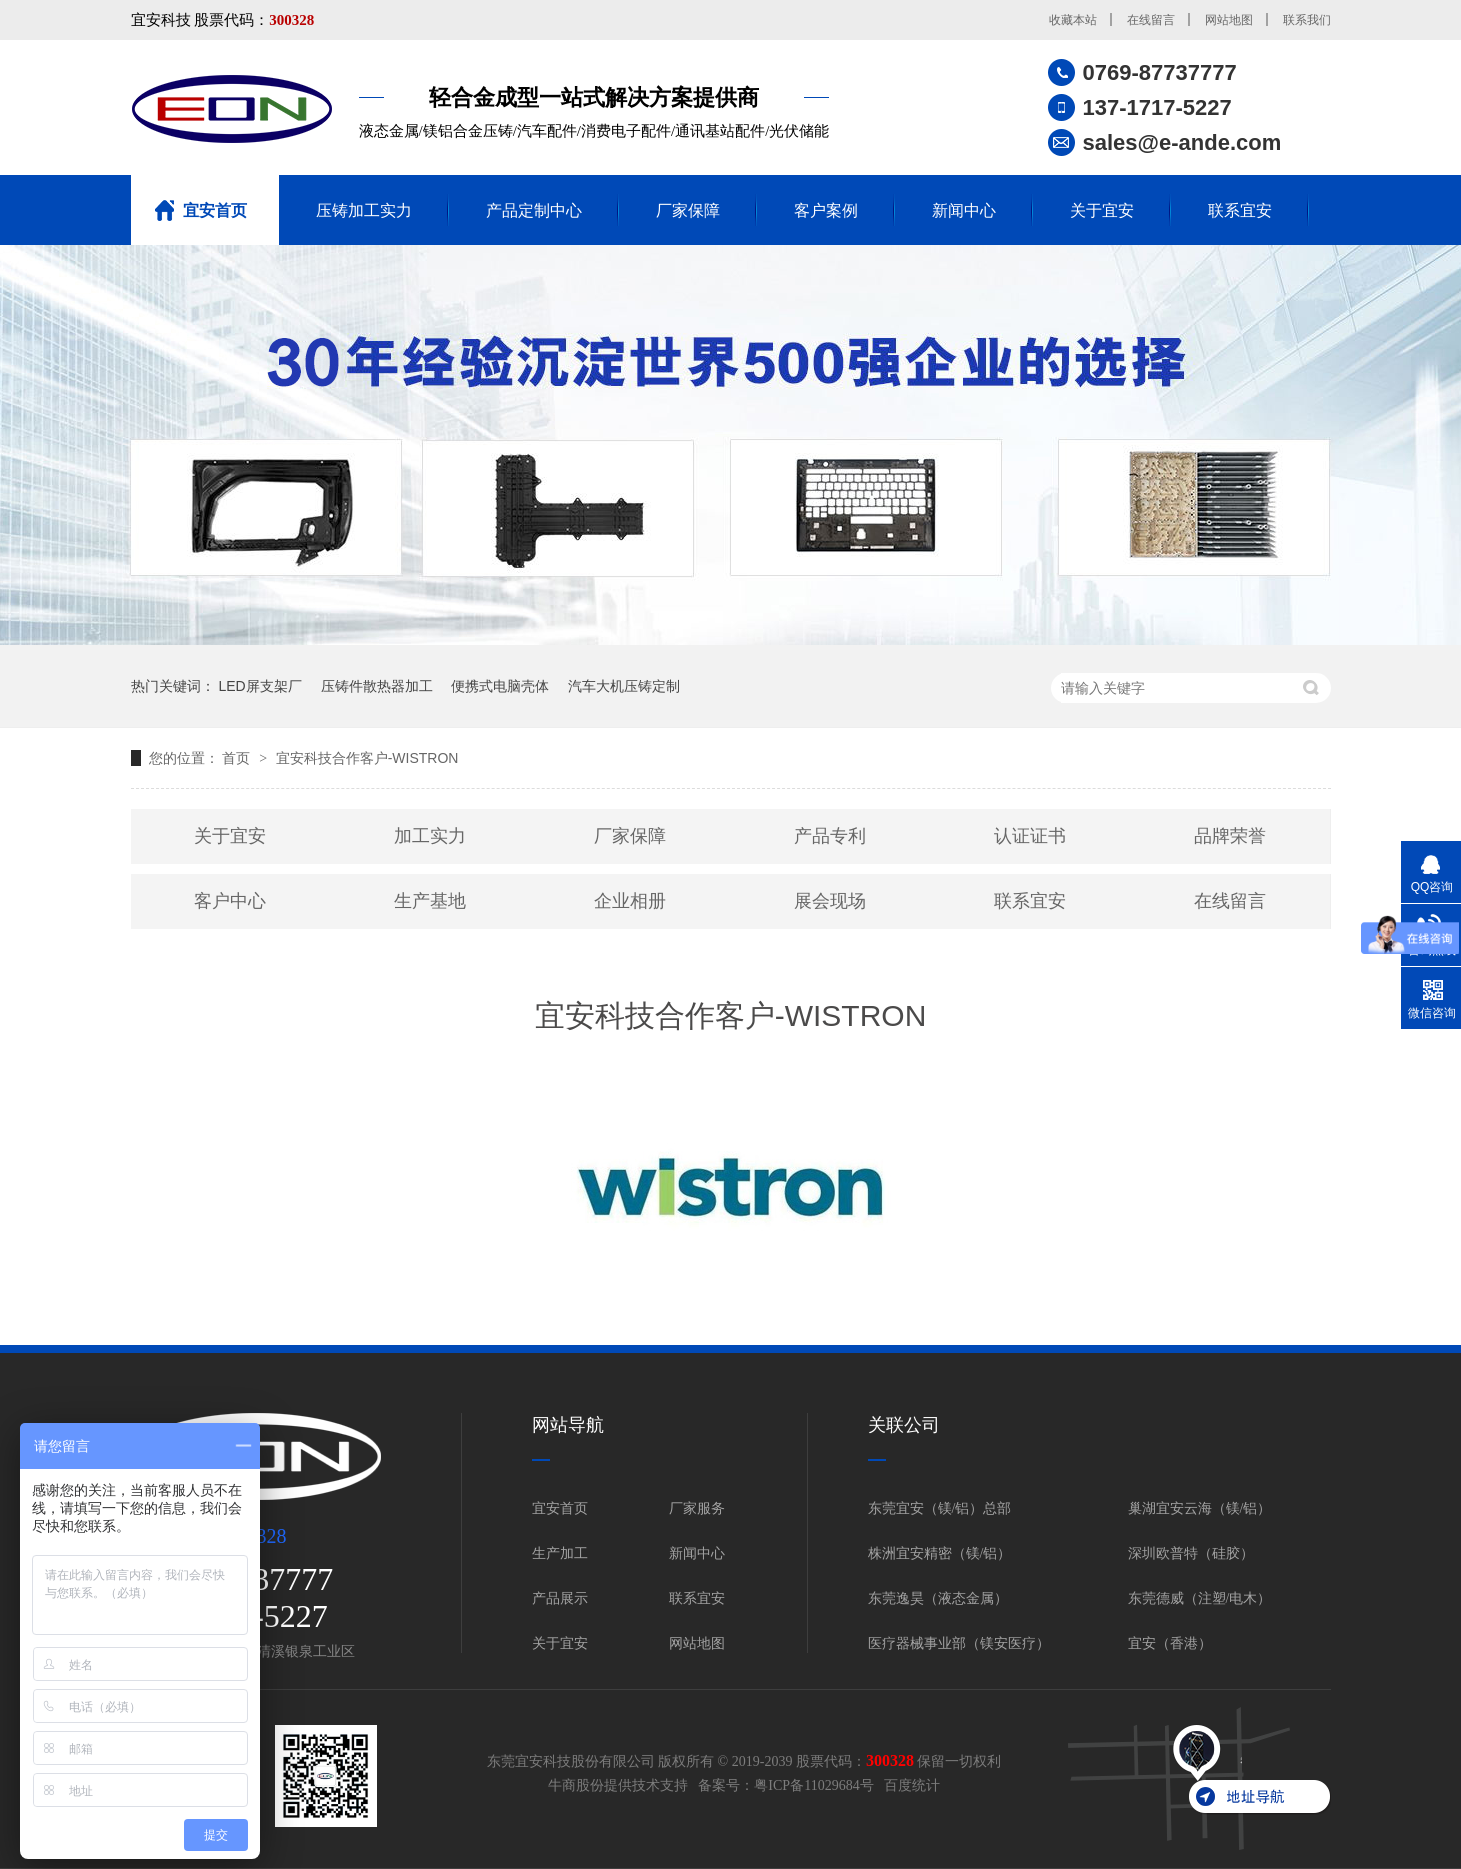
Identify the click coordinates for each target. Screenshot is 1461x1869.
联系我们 (1307, 20)
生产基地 (430, 901)
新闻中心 (964, 210)
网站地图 (1229, 20)
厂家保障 (688, 210)
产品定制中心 (534, 210)
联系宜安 (1240, 210)
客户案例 (826, 210)
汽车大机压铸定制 (624, 686)
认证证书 (1030, 836)
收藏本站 (1073, 20)
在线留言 (1151, 20)
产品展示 (560, 1598)
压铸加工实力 (364, 210)
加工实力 (430, 836)
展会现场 (830, 901)
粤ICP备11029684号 (813, 1785)
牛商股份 (576, 1785)
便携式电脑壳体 (500, 686)
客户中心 (230, 901)
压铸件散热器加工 (377, 686)
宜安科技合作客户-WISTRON (367, 758)
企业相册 (630, 901)
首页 (238, 758)
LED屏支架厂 (259, 686)
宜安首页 (215, 210)
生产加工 (560, 1553)
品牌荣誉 (1230, 836)
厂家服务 (697, 1508)
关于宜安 (1102, 210)
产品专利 (830, 836)
